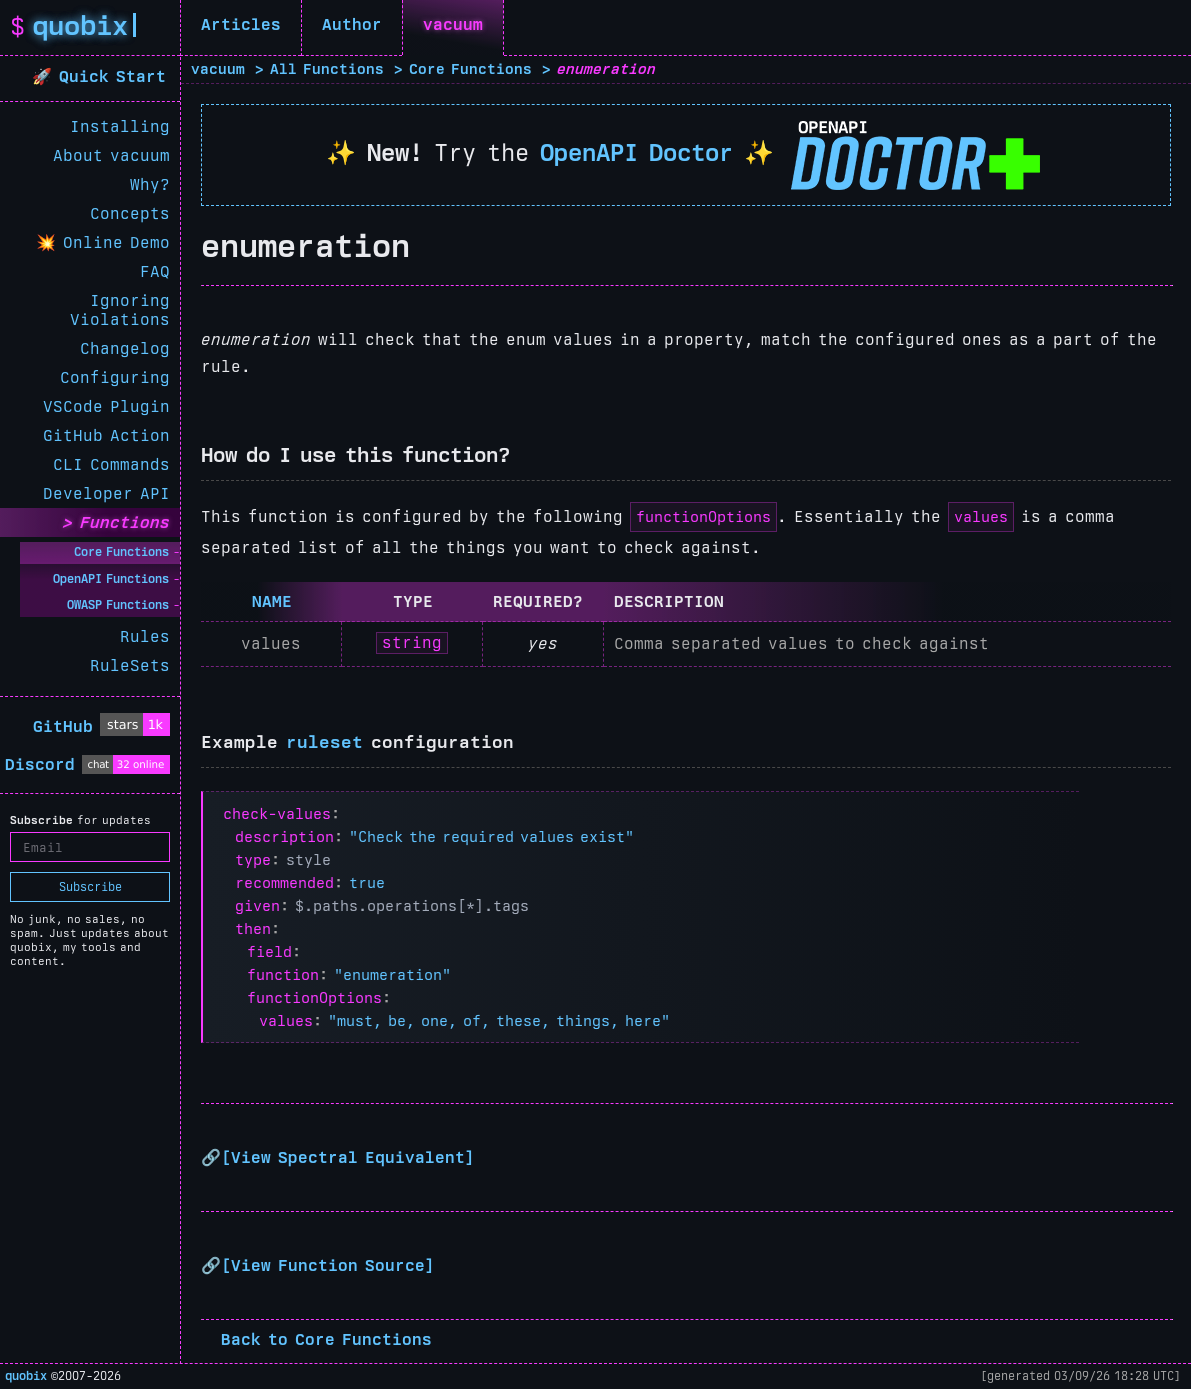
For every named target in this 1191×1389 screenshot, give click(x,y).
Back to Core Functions (326, 1339)
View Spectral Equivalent (348, 1157)
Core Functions (121, 552)
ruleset (324, 741)
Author (352, 24)
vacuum (453, 24)
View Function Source (328, 1265)
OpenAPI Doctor (636, 152)
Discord (40, 764)
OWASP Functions (118, 605)
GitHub (63, 726)
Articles (241, 24)
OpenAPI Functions (111, 579)
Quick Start (116, 76)
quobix (26, 1376)
